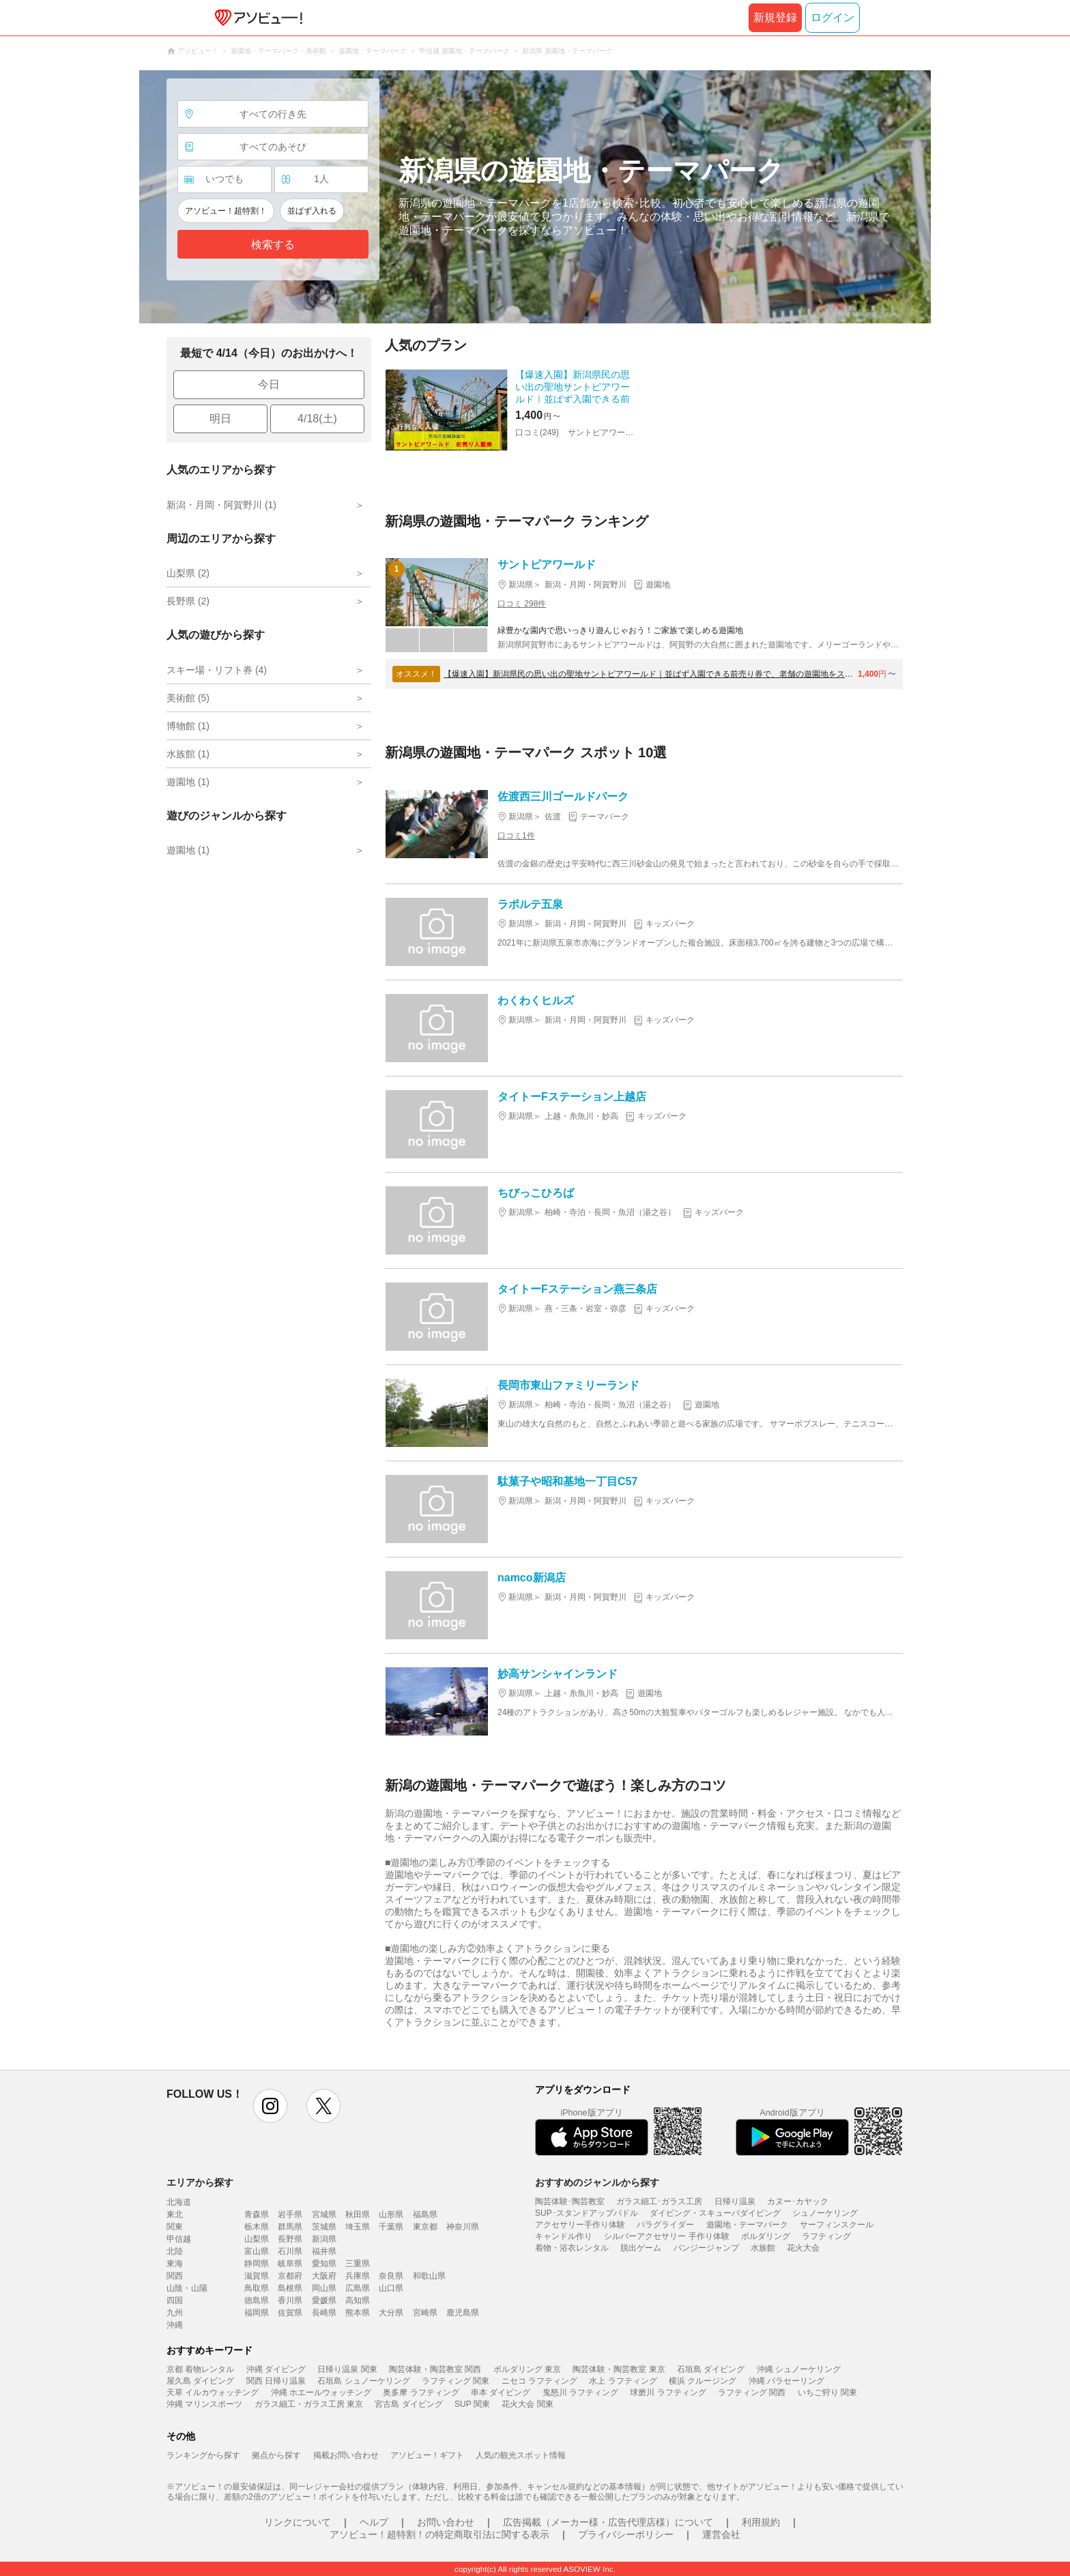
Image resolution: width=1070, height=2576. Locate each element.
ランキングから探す (203, 2455)
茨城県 (324, 2226)
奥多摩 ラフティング (421, 2392)
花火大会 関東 (527, 2404)
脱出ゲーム (640, 2248)
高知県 (357, 2300)
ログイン (832, 17)
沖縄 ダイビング (276, 2369)
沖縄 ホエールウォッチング (321, 2392)
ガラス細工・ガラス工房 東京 (309, 2404)
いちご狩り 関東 (827, 2392)
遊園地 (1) (188, 781)
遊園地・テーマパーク (747, 2224)
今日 (269, 384)
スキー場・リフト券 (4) (217, 669)
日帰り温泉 (734, 2201)
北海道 (179, 2202)
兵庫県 (357, 2276)
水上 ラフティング (622, 2381)
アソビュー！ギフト (427, 2455)
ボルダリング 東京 (527, 2369)
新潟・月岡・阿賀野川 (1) (221, 504)
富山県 (256, 2251)
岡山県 (324, 2288)
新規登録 (775, 17)
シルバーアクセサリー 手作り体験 (666, 2236)
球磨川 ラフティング (668, 2392)
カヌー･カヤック (797, 2201)
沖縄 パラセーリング (786, 2381)
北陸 (175, 2251)
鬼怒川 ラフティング (580, 2392)
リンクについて (297, 2522)
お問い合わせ (445, 2522)
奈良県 (391, 2276)
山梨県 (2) (188, 573)
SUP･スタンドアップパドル (586, 2213)
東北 (175, 2214)
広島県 (357, 2288)
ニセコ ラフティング (539, 2381)
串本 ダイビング (500, 2392)
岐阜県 (290, 2263)
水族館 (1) (188, 753)
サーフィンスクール (836, 2224)
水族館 (763, 2248)
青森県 (256, 2214)
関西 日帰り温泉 (276, 2381)
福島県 (425, 2214)
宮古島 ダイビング (408, 2404)
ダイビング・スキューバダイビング (715, 2213)
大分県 (391, 2312)
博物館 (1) (188, 725)
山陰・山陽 (187, 2288)
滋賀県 (256, 2276)
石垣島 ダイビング (710, 2369)
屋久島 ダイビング (200, 2381)
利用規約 (761, 2522)
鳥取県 (256, 2288)
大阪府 (324, 2276)
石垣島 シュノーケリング (363, 2381)
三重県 (357, 2263)
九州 (175, 2312)
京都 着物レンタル (200, 2369)
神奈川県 (462, 2226)
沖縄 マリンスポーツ (204, 2404)
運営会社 (721, 2534)
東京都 (425, 2226)
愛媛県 (324, 2300)
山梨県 (256, 2239)
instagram (270, 2106)
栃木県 (256, 2226)
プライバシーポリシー (626, 2534)
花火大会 (803, 2248)
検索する (273, 244)
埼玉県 (357, 2226)
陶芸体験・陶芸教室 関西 (435, 2369)
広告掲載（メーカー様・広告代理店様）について (608, 2522)
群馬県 (290, 2226)
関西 (175, 2276)
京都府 (290, 2276)
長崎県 (324, 2312)
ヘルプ (374, 2522)
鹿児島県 (462, 2312)
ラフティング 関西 (751, 2392)
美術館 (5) (188, 697)
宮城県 (324, 2214)
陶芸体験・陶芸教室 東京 (619, 2369)
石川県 (290, 2251)
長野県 (290, 2239)
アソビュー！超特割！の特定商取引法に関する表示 (439, 2534)
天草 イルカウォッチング (213, 2392)
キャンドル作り (563, 2236)
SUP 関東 (472, 2404)
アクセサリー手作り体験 (580, 2224)
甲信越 (179, 2239)
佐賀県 (290, 2312)
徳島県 (256, 2300)
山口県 (391, 2288)
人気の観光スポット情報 (521, 2455)
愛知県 (324, 2263)
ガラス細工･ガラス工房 (659, 2201)
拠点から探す (276, 2455)
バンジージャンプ (706, 2248)
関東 (175, 2226)
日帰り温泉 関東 (347, 2369)
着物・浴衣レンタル (572, 2248)
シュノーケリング (825, 2213)
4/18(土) (317, 418)
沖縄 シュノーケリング (799, 2369)
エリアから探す (200, 2182)
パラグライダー (665, 2224)
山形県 (391, 2214)
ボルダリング (765, 2236)
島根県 (290, 2288)
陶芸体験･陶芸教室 (570, 2201)
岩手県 (290, 2214)
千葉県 (391, 2226)
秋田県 (357, 2214)
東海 (175, 2263)
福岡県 (256, 2312)
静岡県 (256, 2263)
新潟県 (324, 2239)
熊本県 (357, 2312)
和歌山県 (429, 2276)
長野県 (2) (188, 601)
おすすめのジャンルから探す (597, 2182)
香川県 (290, 2300)
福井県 (324, 2251)
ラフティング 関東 (455, 2381)
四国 (175, 2300)
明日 (220, 418)
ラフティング (826, 2236)
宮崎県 (425, 2312)
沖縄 (175, 2325)
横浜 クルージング (702, 2381)
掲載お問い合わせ (346, 2455)
